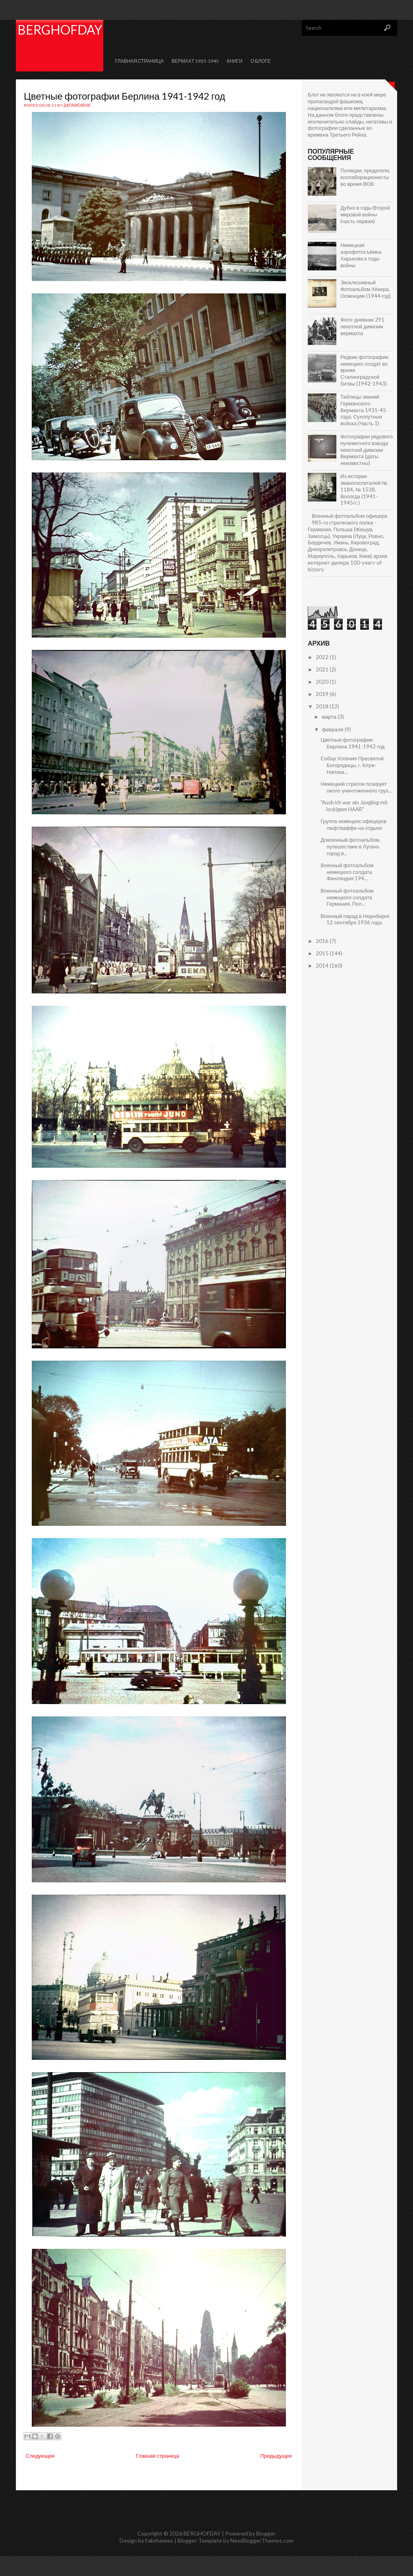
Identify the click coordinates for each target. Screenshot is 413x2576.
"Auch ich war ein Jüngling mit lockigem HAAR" (354, 805)
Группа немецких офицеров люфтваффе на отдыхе (353, 824)
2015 (323, 953)
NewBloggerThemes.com (261, 2540)
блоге (341, 115)
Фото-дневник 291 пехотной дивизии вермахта (362, 326)
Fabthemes (159, 2540)
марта (330, 716)
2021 (323, 669)
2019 (323, 694)
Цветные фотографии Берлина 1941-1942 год (124, 96)
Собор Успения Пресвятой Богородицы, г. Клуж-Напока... (352, 765)
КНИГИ (234, 61)
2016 (323, 941)
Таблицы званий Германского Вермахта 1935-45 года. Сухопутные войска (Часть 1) (363, 410)
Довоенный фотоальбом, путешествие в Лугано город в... (350, 846)
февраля (333, 729)
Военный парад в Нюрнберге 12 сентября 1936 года (354, 919)
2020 (323, 682)
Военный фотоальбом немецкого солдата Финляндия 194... (346, 872)
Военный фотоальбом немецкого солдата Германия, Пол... (346, 897)
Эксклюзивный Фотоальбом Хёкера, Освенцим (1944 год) (365, 289)
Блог (313, 94)
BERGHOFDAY (59, 29)
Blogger (266, 2533)
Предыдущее (276, 2456)
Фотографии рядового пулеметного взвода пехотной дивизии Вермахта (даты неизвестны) (366, 450)
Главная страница (139, 61)
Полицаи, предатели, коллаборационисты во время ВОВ (365, 177)
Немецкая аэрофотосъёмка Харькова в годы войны (360, 255)
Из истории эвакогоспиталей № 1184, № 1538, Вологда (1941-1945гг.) (363, 489)
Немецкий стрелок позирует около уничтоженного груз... (356, 787)
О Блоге (261, 61)
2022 (323, 657)
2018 (323, 706)
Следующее (40, 2456)
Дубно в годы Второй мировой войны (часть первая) (365, 214)
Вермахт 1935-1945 (195, 61)
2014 (323, 965)
